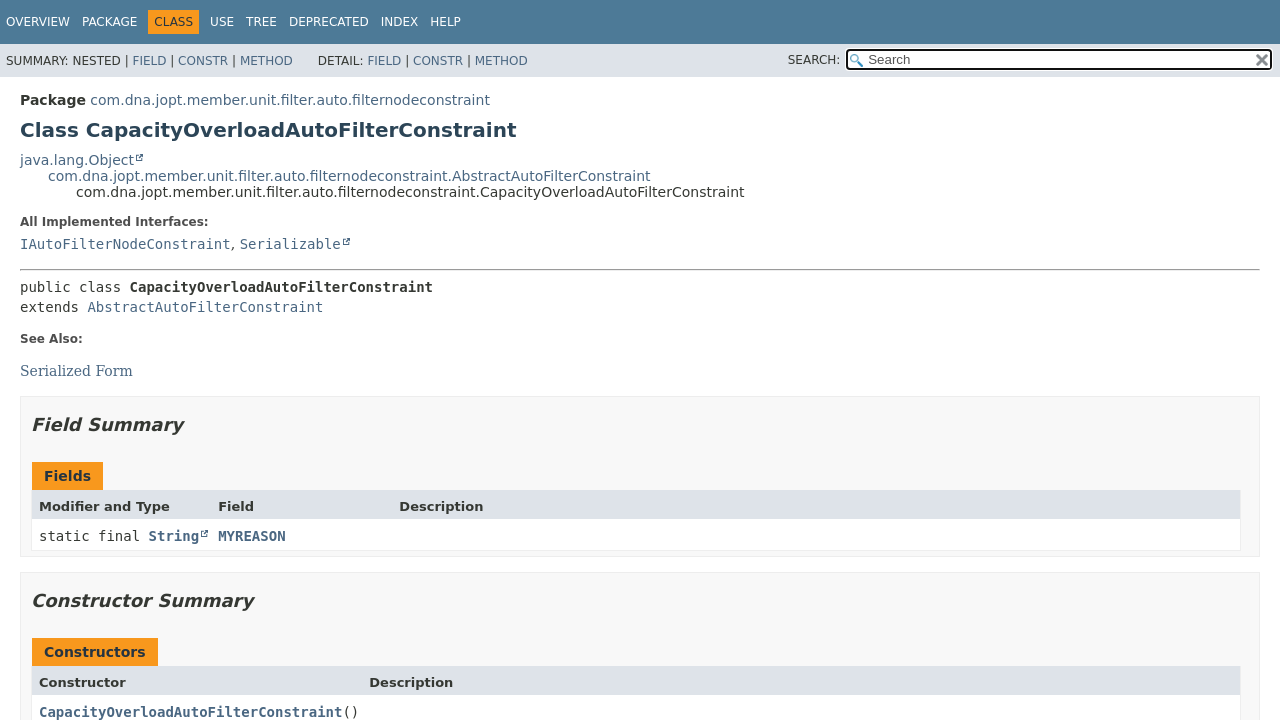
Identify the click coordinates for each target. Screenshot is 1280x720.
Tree (261, 22)
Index (400, 22)
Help (445, 22)
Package (109, 22)
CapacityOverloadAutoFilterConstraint (190, 712)
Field (149, 61)
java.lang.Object (77, 160)
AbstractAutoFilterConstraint (205, 307)
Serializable (290, 244)
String (174, 536)
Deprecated (329, 22)
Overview (38, 22)
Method (266, 61)
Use (222, 22)
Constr (203, 61)
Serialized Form (76, 371)
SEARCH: (814, 60)
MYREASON (251, 536)
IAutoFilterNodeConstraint (125, 244)
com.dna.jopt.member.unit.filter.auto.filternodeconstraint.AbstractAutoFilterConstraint (349, 176)
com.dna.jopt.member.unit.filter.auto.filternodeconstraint (290, 100)
